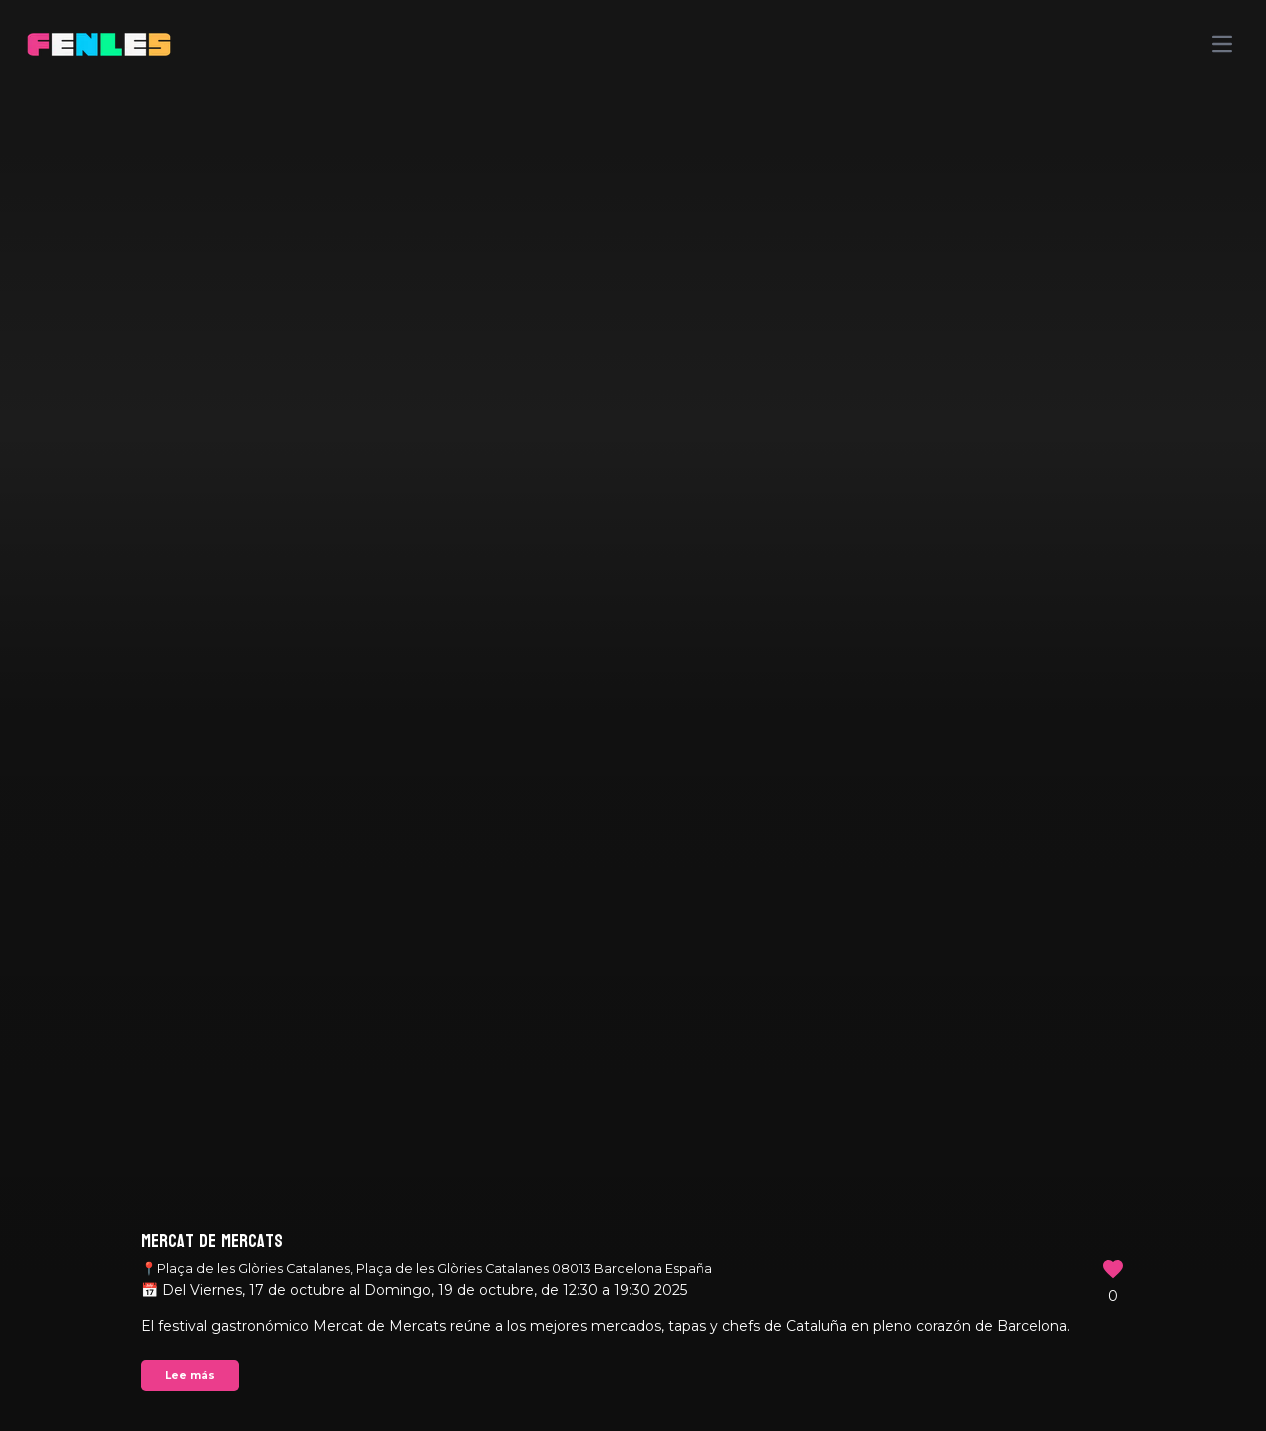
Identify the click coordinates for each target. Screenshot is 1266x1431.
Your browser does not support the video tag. (633, 715)
